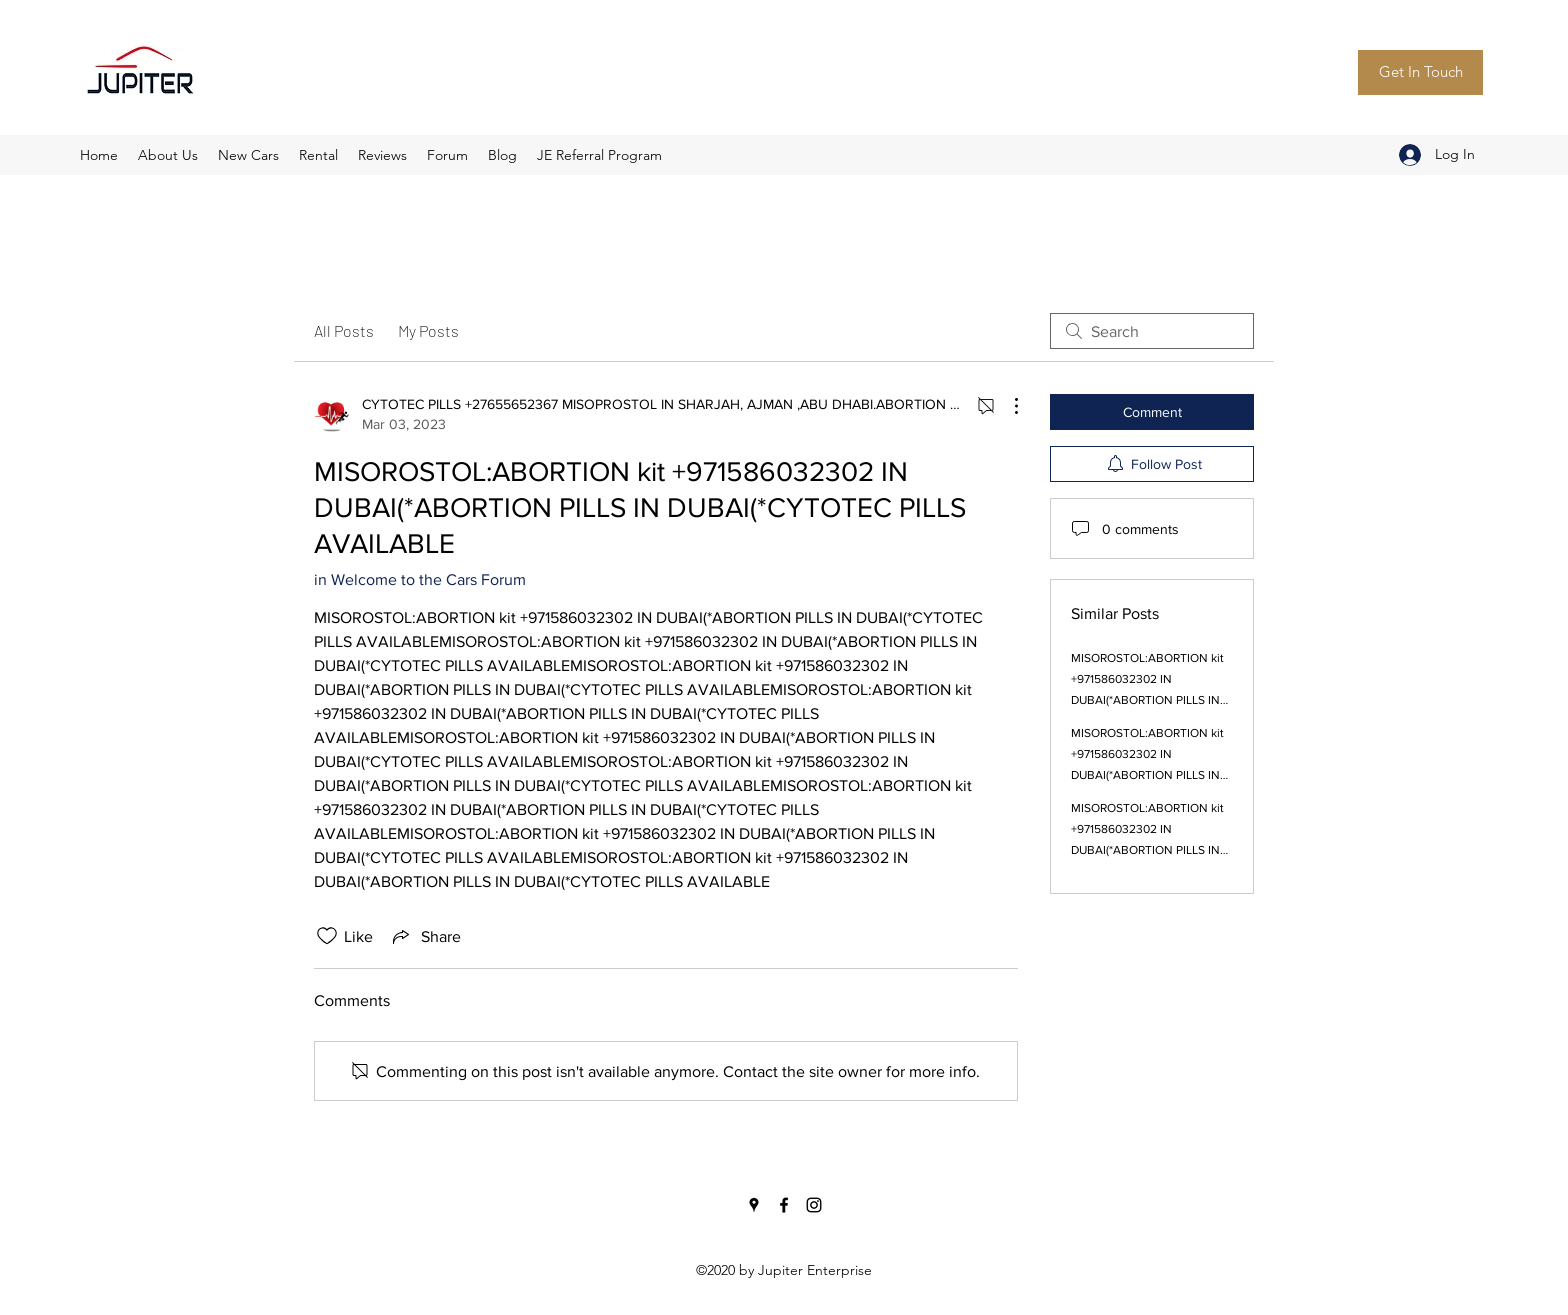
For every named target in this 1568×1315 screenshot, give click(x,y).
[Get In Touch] (1420, 72)
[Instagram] (814, 1205)
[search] (1152, 331)
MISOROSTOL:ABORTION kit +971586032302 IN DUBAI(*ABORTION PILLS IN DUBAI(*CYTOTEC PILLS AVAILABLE (1147, 700)
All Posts (344, 330)
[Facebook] (784, 1205)
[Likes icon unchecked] (327, 936)
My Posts (428, 330)
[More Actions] (1006, 406)
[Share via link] (425, 936)
